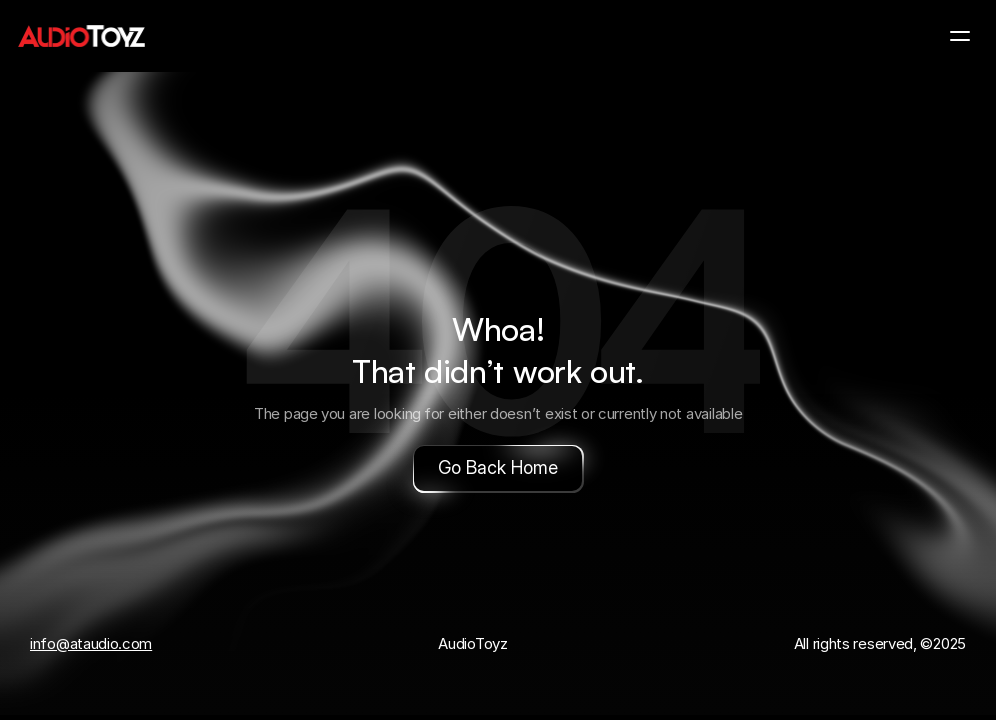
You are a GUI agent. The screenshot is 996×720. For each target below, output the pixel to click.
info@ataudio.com (91, 643)
